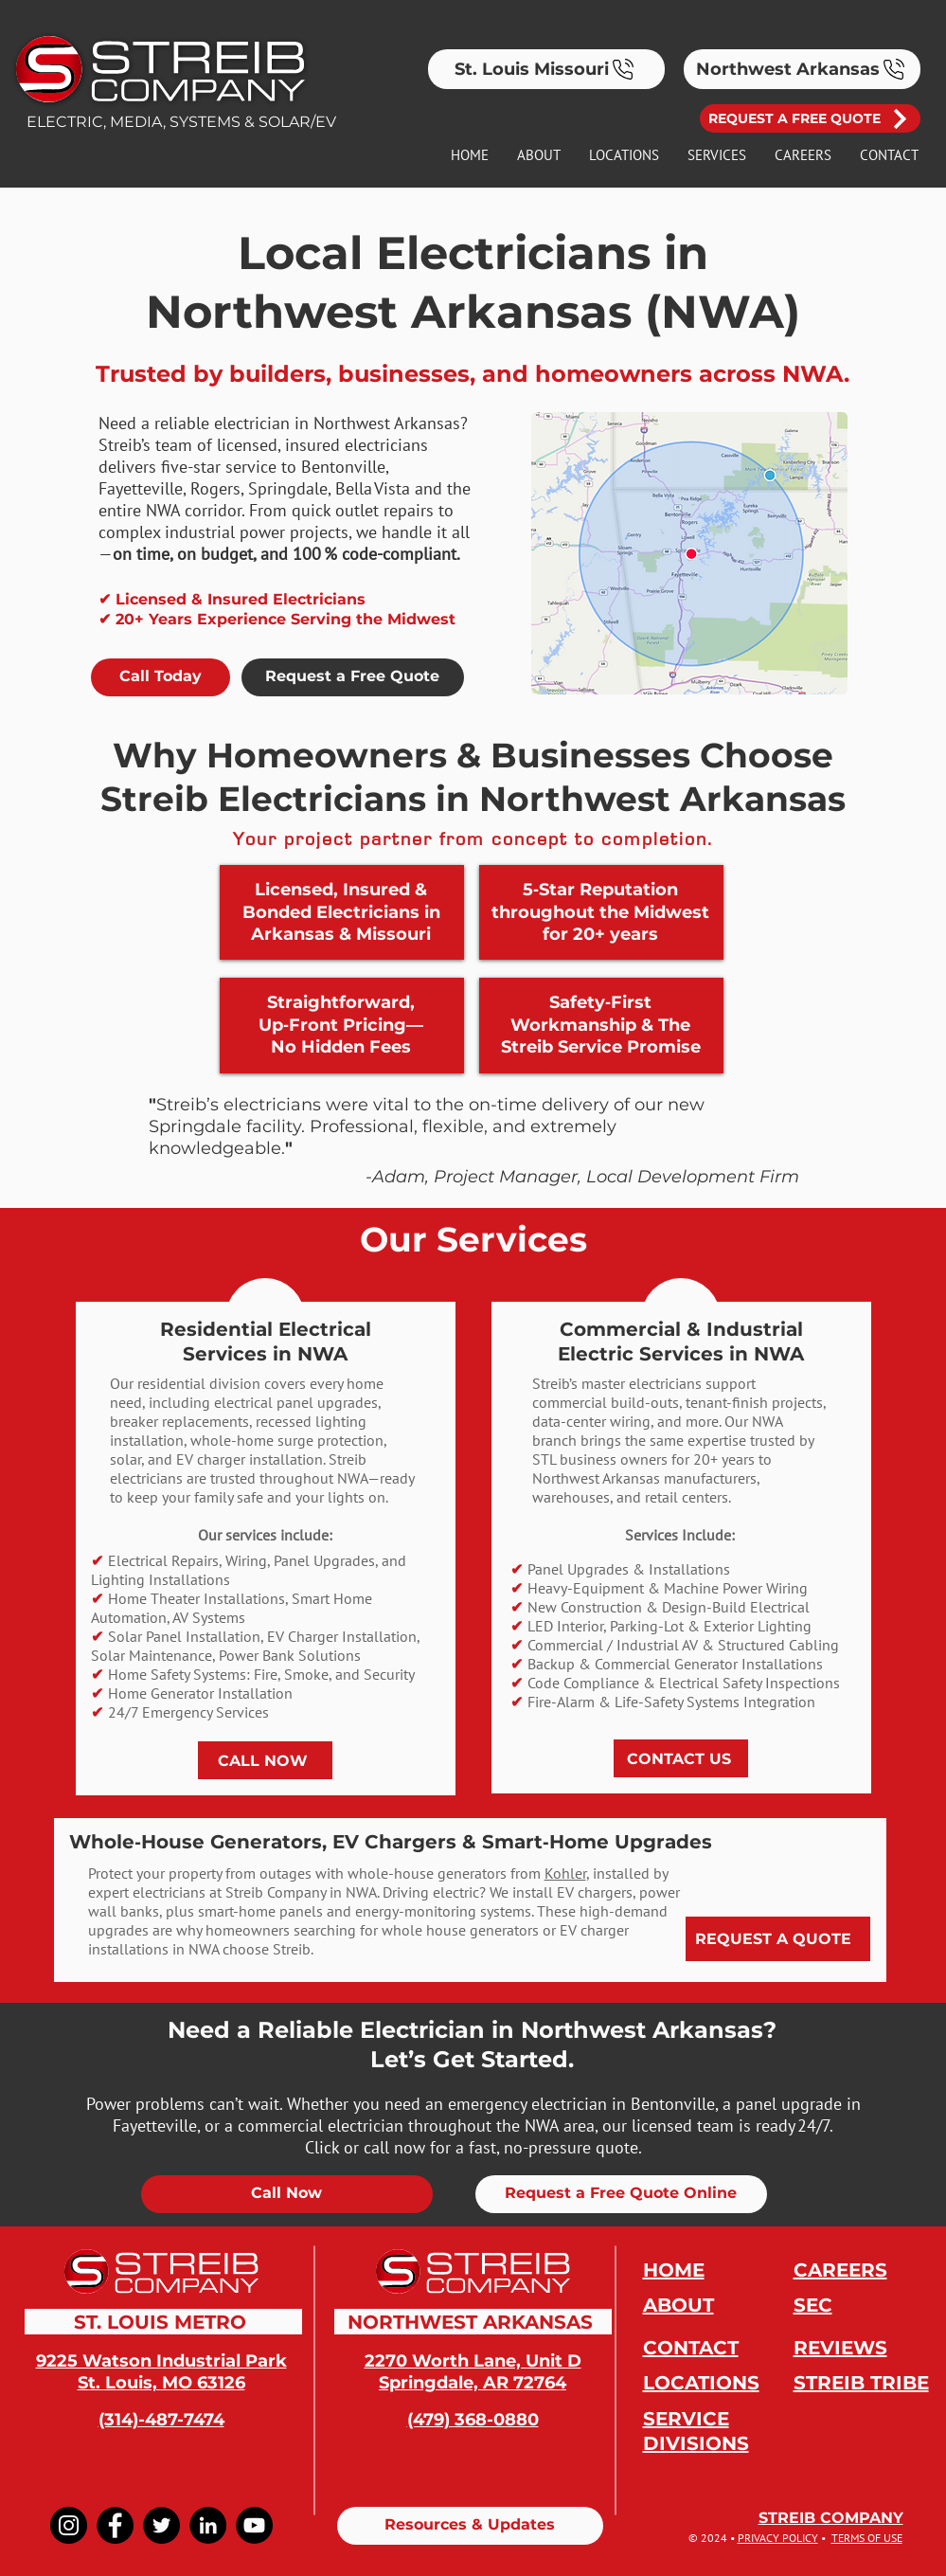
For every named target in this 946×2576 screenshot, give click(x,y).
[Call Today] (160, 677)
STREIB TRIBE (861, 2382)
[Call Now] (287, 2194)
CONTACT (691, 2347)
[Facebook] (115, 2525)
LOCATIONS (701, 2382)
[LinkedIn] (207, 2525)
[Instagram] (68, 2525)
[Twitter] (161, 2525)
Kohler (565, 1873)
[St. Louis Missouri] (546, 69)
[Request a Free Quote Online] (621, 2194)
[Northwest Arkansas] (802, 69)
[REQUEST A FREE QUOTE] (810, 118)
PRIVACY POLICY (778, 2538)
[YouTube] (254, 2525)
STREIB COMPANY (831, 2518)
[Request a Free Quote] (352, 677)
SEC (813, 2305)
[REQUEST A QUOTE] (778, 1939)
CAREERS (840, 2270)
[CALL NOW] (265, 1760)
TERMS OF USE (866, 2538)
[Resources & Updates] (470, 2526)
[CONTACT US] (681, 1758)
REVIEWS (840, 2347)
